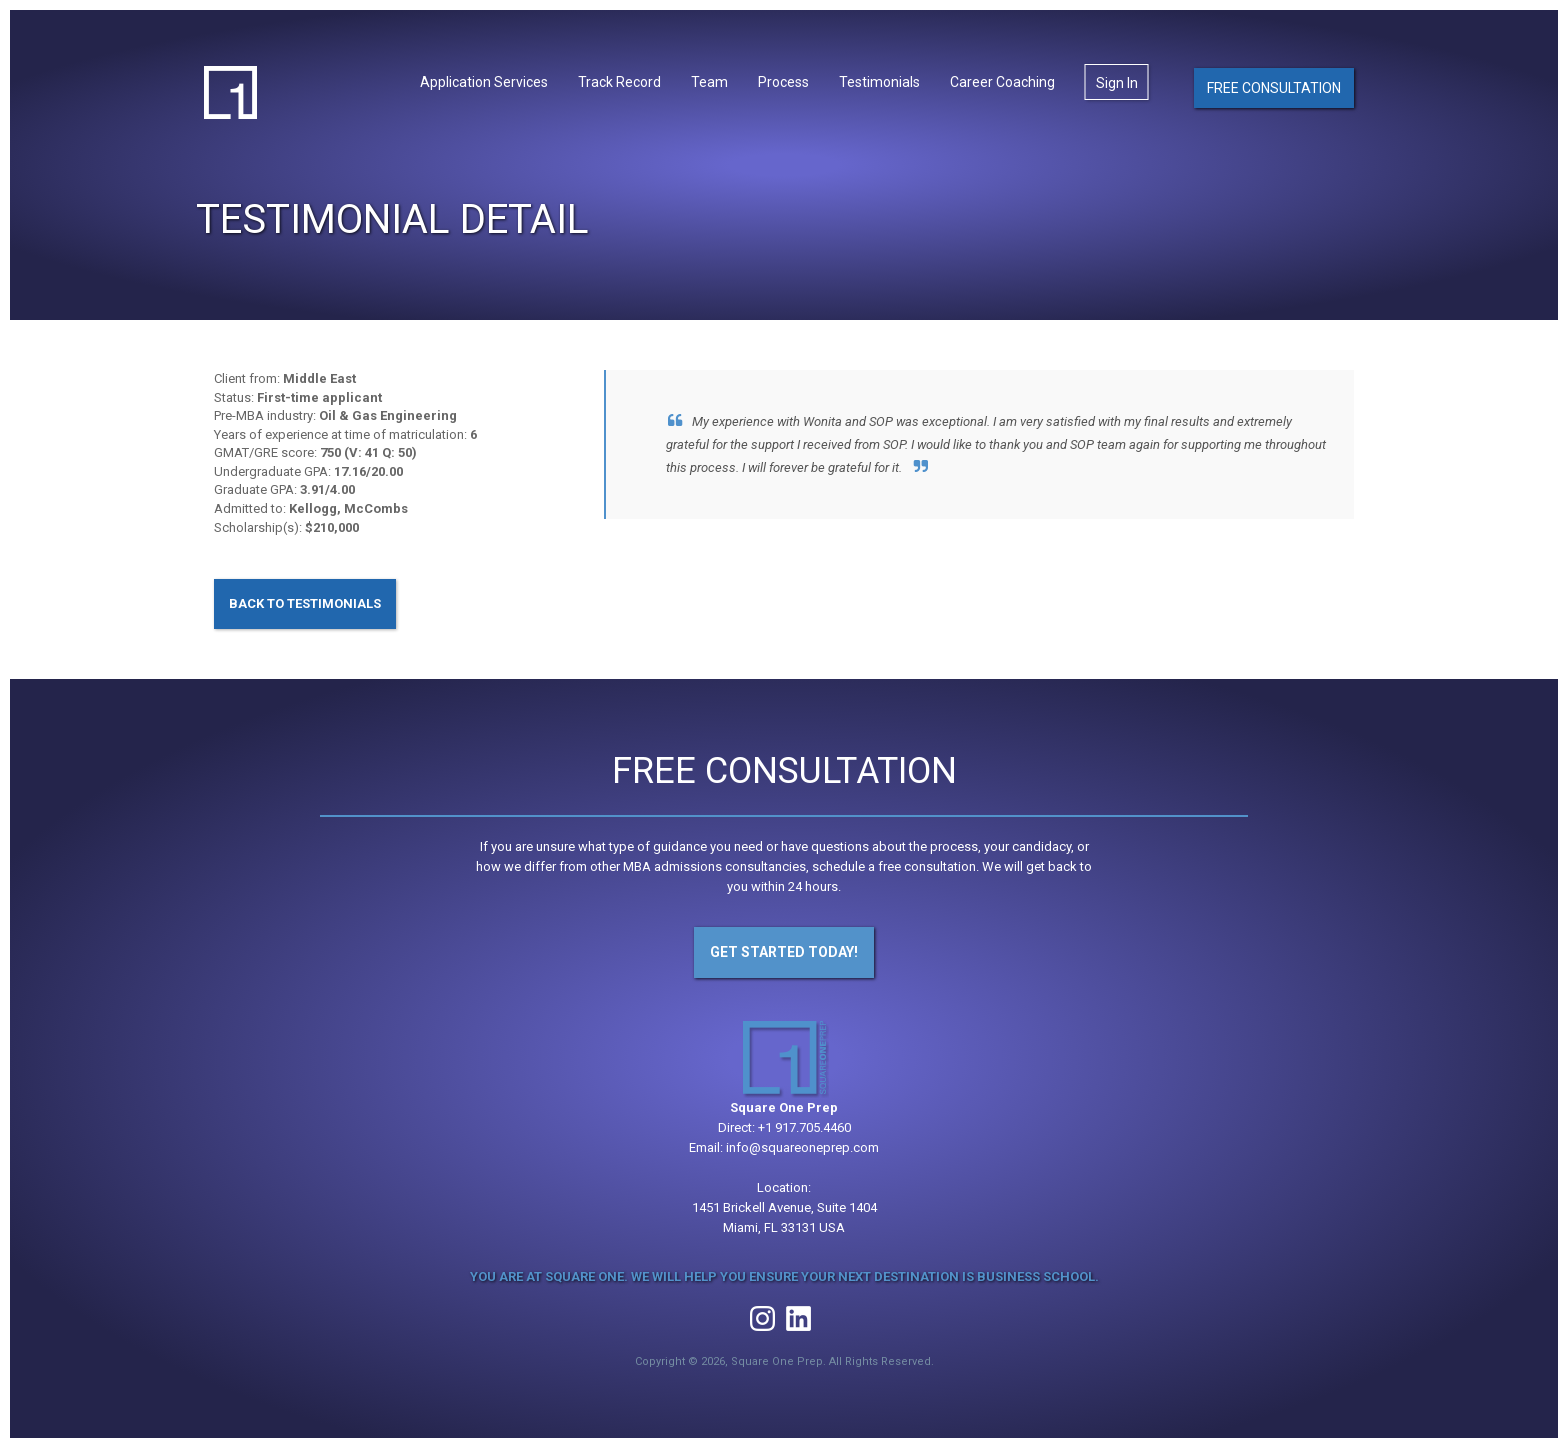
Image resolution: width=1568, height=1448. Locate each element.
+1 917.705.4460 (804, 1127)
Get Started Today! (784, 952)
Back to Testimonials (305, 603)
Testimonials (879, 82)
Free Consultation (1274, 88)
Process (783, 82)
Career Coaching (1002, 82)
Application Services (484, 82)
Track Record (619, 82)
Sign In (1117, 83)
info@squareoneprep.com (802, 1147)
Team (709, 82)
